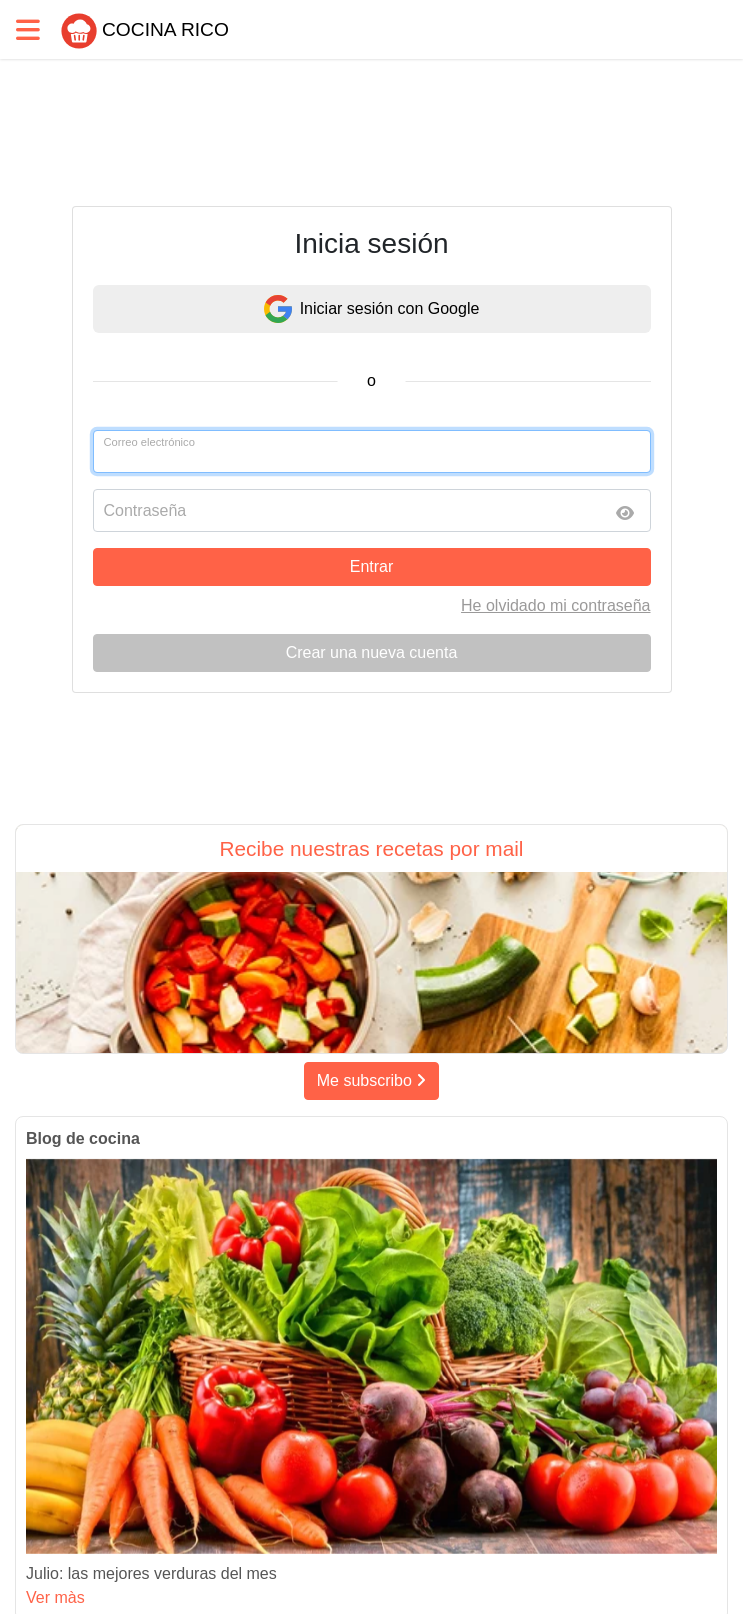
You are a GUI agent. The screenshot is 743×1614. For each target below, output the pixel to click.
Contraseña (145, 510)
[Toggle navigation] (28, 29)
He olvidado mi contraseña (555, 605)
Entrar (372, 566)
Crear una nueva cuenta (372, 652)
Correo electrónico (149, 442)
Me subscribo (372, 1080)
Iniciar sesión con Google (372, 309)
